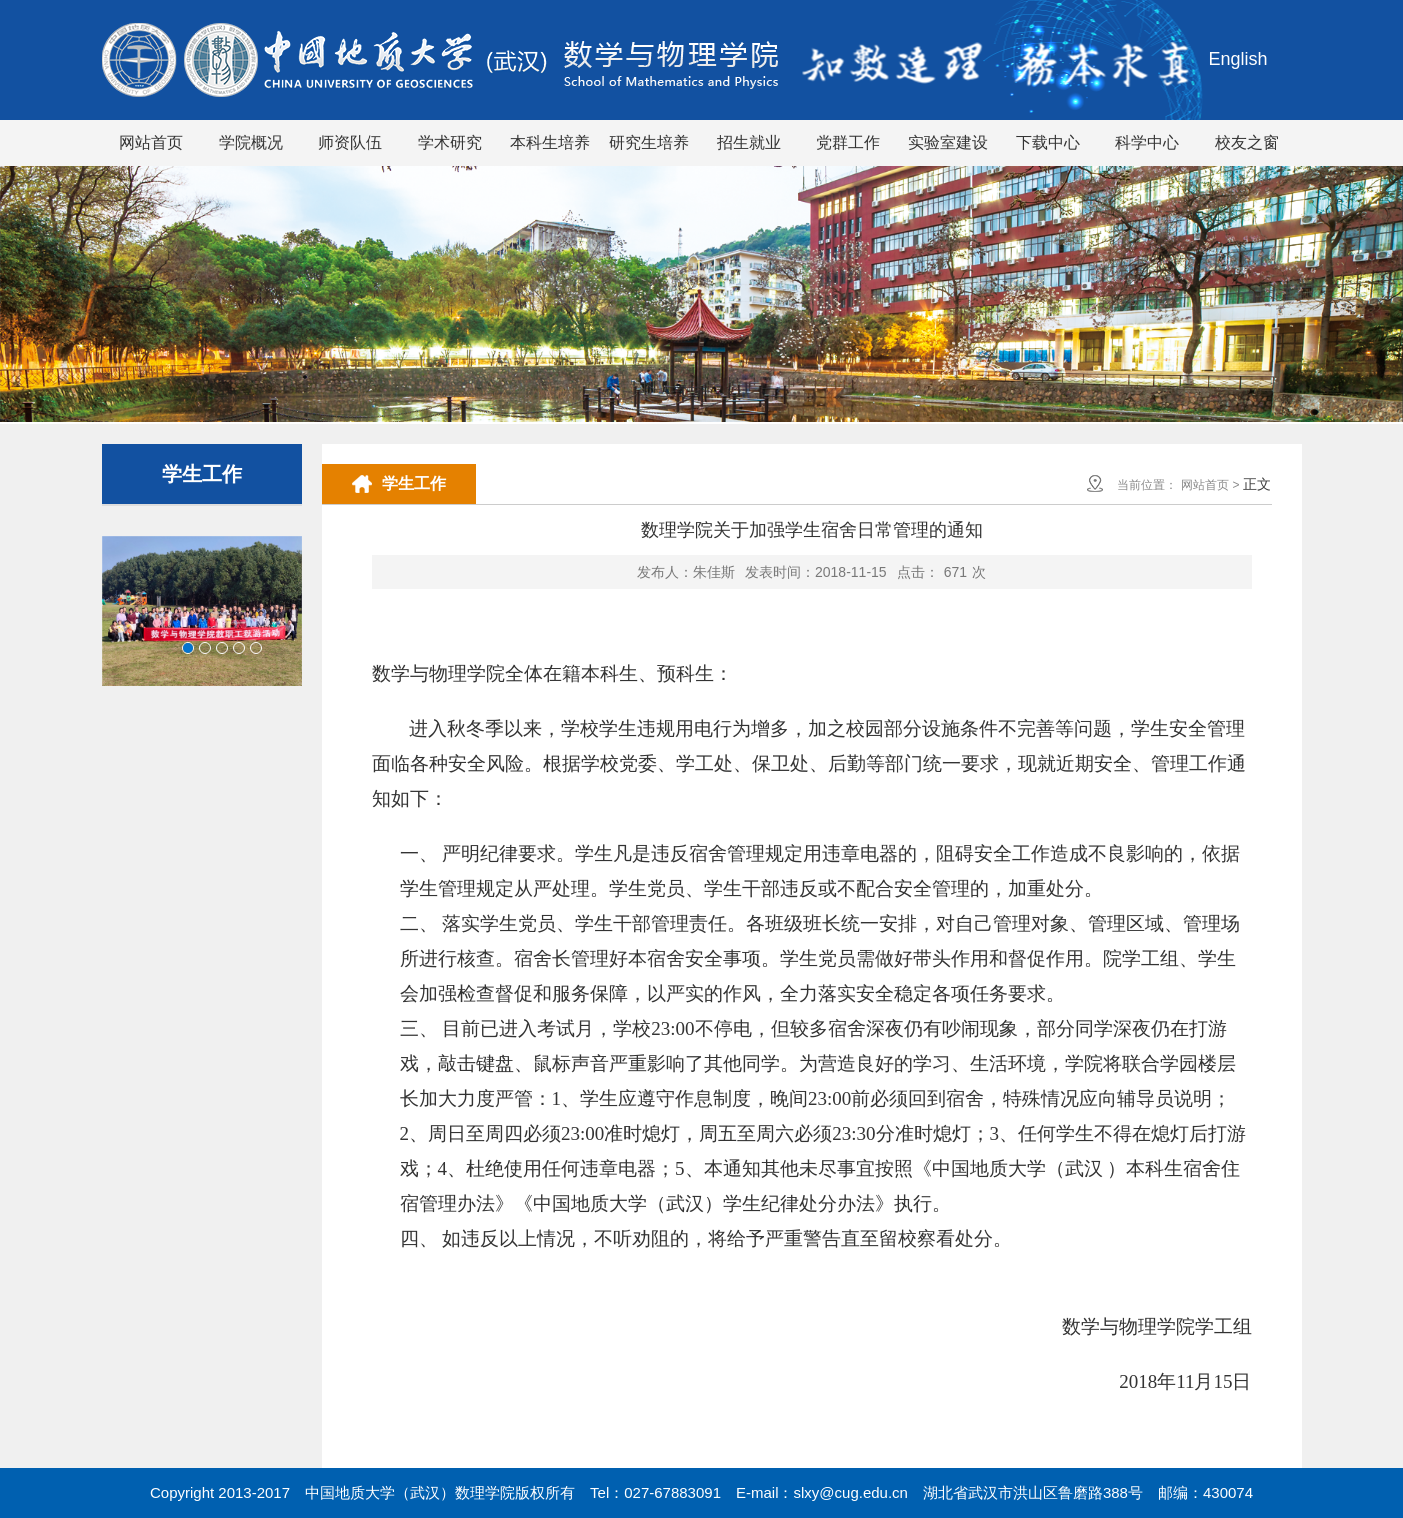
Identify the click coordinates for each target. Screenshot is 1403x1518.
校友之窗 (1247, 142)
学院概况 (251, 142)
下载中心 (1048, 142)
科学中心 (1147, 142)
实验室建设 (948, 142)
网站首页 (151, 142)
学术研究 (450, 142)
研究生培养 (649, 142)
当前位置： (1147, 485)
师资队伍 (350, 142)
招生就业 (749, 142)
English (1237, 59)
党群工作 (848, 142)
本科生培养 (550, 142)
